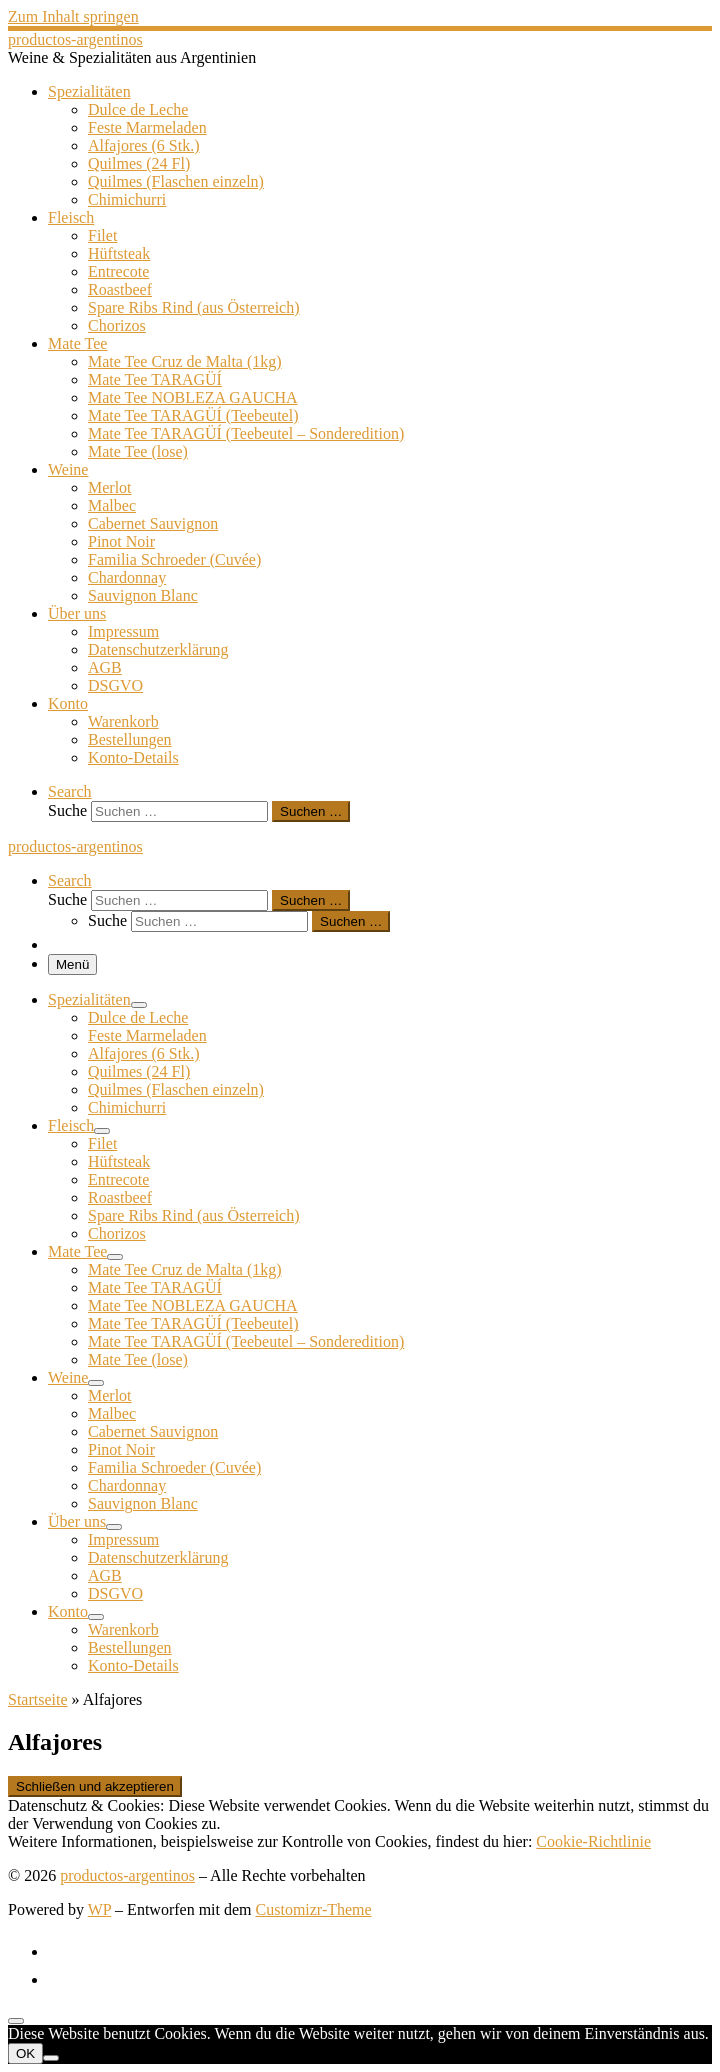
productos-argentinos (127, 1875)
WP (99, 1909)
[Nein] (51, 2058)
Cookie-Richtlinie (593, 1841)
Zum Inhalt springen (73, 16)
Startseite (38, 1699)
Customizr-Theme (314, 1909)
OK (25, 2053)
